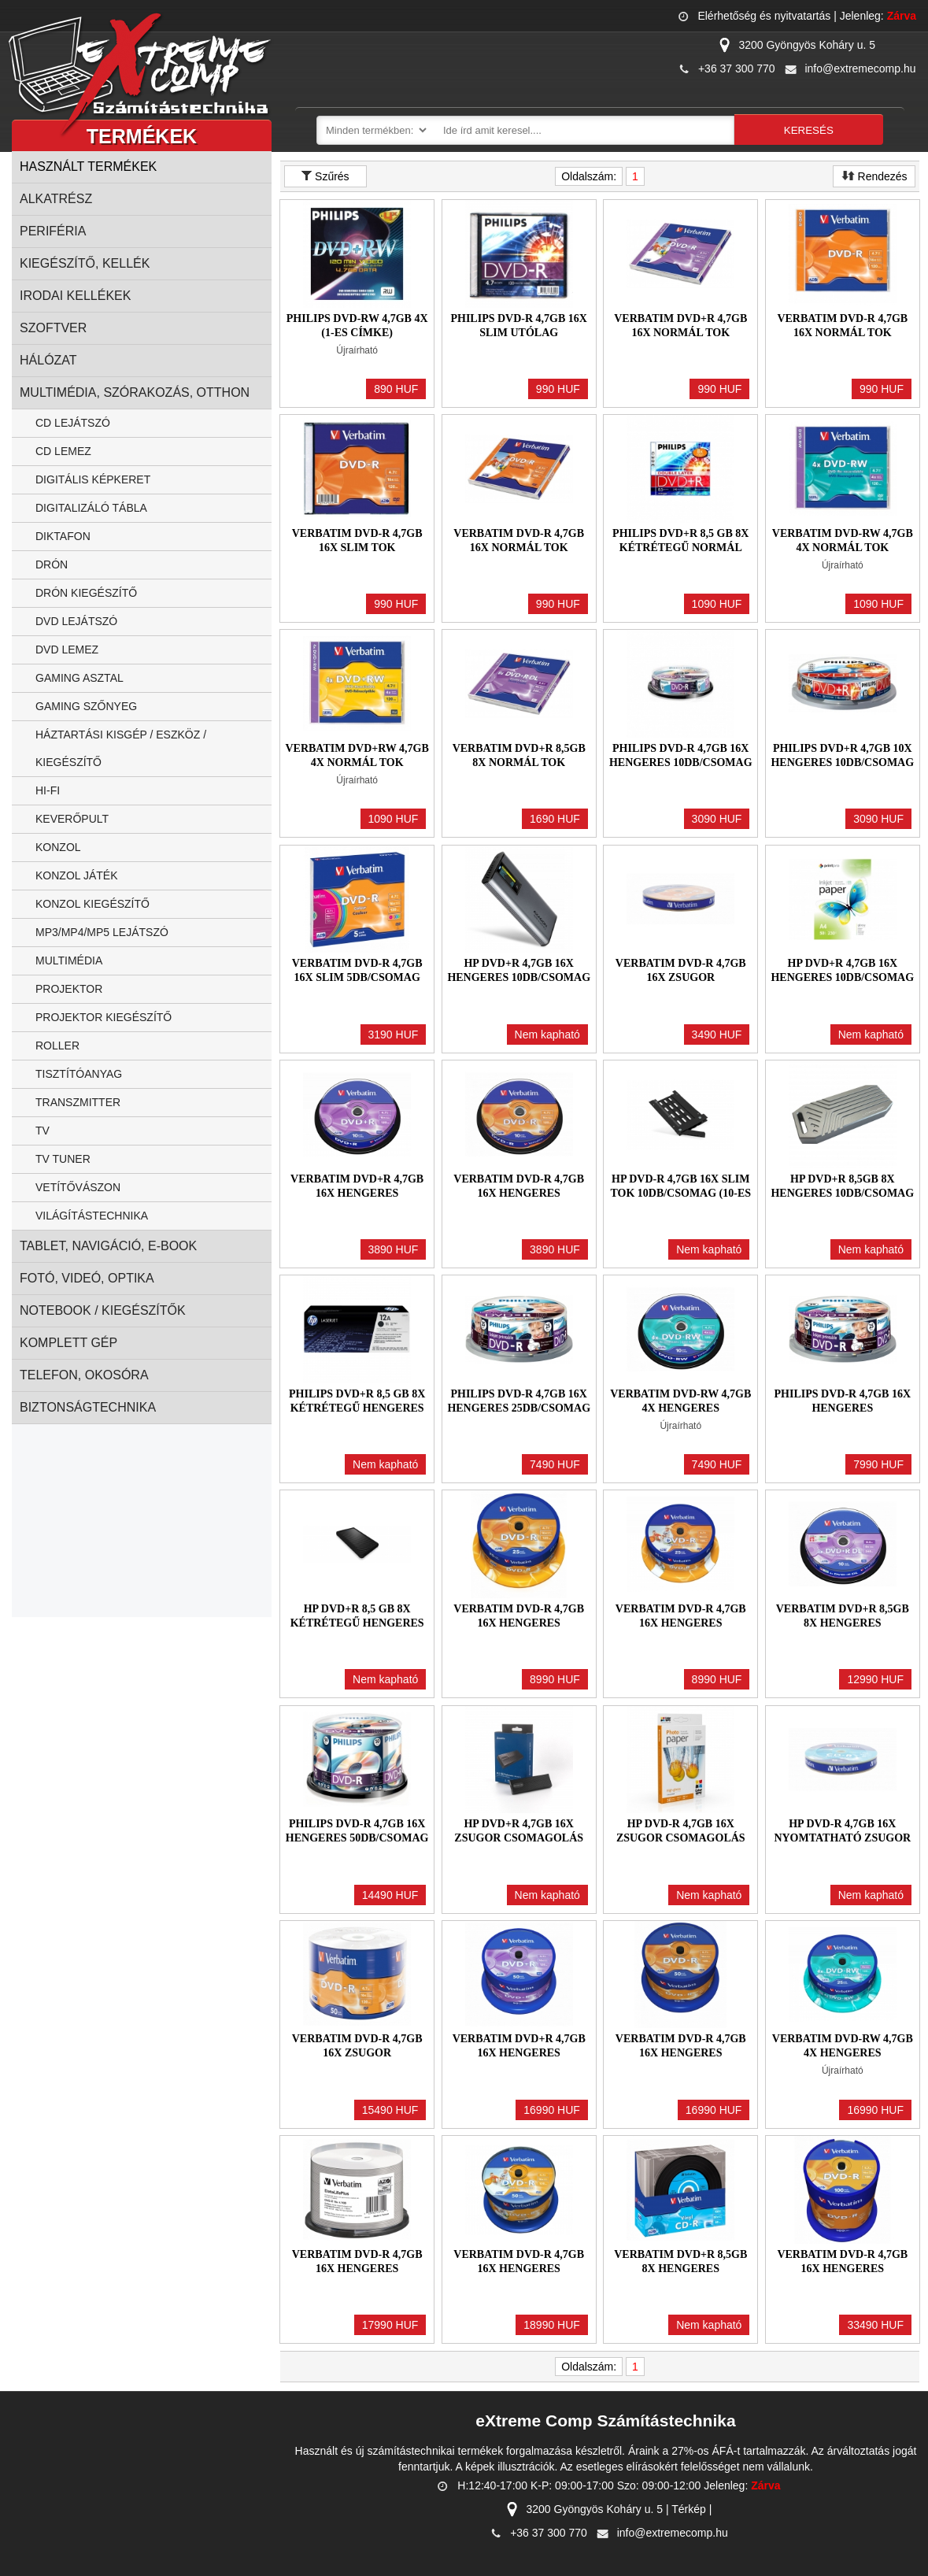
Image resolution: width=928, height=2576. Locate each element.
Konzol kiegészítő (92, 904)
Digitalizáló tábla (91, 508)
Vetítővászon (77, 1187)
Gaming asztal (79, 678)
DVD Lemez (66, 649)
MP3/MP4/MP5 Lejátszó (101, 932)
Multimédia (68, 960)
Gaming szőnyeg (86, 706)
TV (42, 1130)
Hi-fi (47, 790)
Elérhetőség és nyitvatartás (763, 15)
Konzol (58, 847)
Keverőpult (72, 818)
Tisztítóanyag (78, 1074)
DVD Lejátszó (76, 621)
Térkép (688, 2509)
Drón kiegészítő (86, 593)
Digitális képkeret (92, 479)
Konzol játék (76, 875)
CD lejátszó (72, 422)
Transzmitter (77, 1102)
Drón (51, 564)
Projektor (68, 989)
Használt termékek (88, 166)
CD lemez (63, 451)
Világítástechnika (91, 1215)
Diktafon (63, 536)
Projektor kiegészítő (103, 1017)
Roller (57, 1045)
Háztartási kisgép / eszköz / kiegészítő (120, 748)
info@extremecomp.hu (859, 68)
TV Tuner (63, 1159)
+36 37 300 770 (736, 68)
